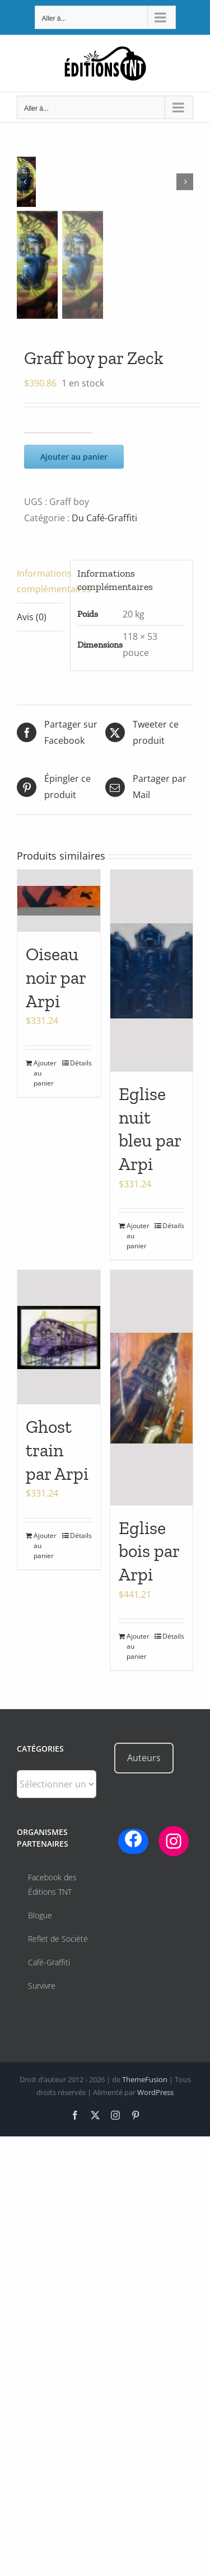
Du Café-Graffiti (104, 518)
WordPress (155, 2092)
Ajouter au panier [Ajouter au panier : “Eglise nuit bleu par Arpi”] (138, 1236)
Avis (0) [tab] (31, 617)
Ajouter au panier (74, 456)
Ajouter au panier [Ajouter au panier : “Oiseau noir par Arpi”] (45, 1073)
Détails (81, 1063)
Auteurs (144, 1758)
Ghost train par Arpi (57, 1450)
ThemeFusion (144, 2079)
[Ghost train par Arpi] (58, 1337)
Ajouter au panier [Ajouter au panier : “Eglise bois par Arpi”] (138, 1646)
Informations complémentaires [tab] (40, 581)
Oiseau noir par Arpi (56, 977)
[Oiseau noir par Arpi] (58, 901)
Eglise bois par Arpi (149, 1551)
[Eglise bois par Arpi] (151, 1387)
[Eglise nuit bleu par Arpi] (151, 971)
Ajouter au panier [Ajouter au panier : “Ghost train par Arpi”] (45, 1545)
